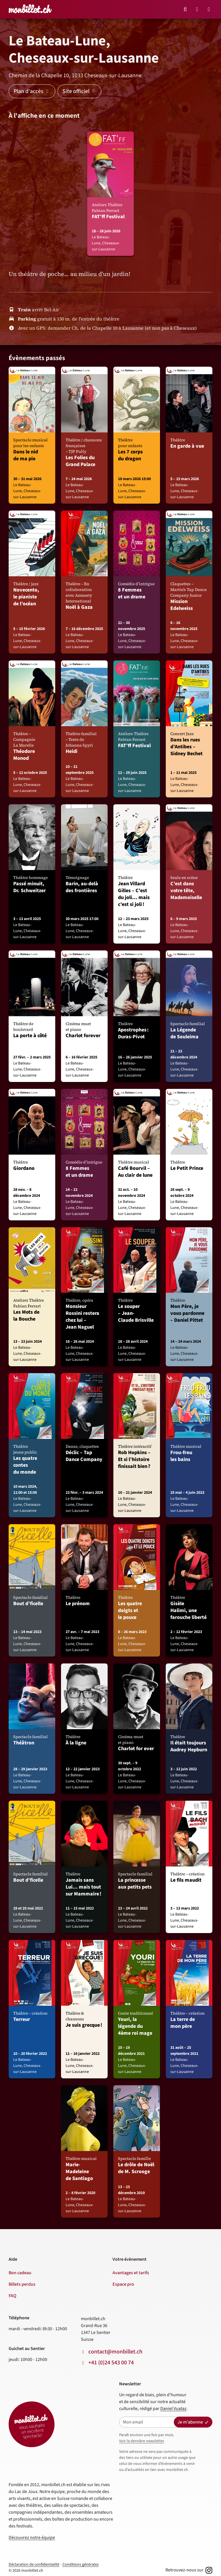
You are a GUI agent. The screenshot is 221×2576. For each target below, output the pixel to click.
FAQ (12, 2296)
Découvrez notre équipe (32, 2537)
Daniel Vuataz (173, 2408)
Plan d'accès (32, 91)
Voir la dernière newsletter (141, 2441)
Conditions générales (80, 2564)
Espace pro (123, 2284)
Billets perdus (22, 2284)
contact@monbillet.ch (115, 2352)
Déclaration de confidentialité (34, 2564)
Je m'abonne (193, 2422)
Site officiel (79, 91)
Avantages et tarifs (131, 2273)
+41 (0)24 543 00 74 (111, 2363)
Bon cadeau (20, 2273)
